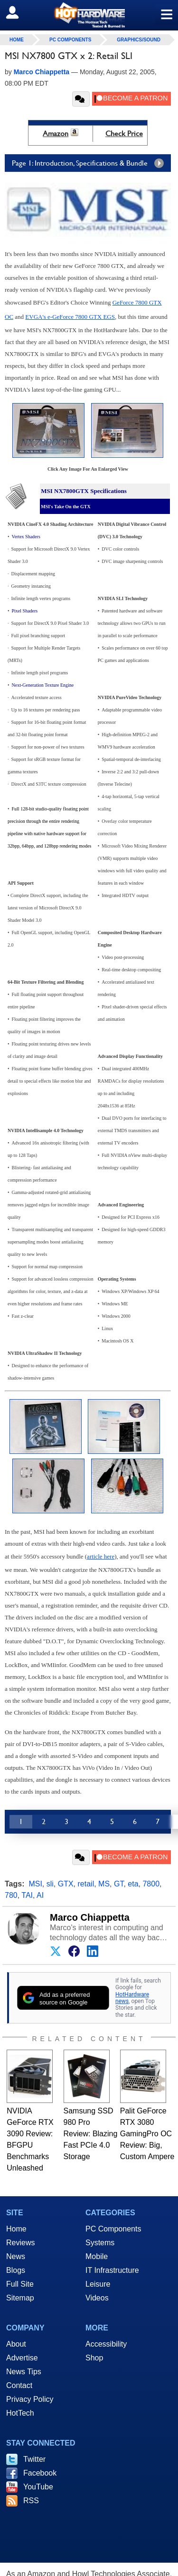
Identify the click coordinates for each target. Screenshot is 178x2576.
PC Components (70, 39)
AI (40, 1895)
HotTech (20, 2413)
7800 (150, 1884)
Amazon (55, 133)
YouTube (38, 2487)
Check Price (124, 133)
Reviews (20, 2243)
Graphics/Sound (138, 39)
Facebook (39, 2473)
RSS (31, 2501)
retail (86, 1884)
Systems (99, 2243)
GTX (66, 1884)
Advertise (22, 2358)
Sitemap (20, 2298)
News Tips (23, 2372)
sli (50, 1884)
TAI (27, 1895)
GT (118, 1884)
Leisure (97, 2284)
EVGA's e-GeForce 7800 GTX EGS (70, 316)
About (16, 2344)
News (15, 2256)
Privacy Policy (30, 2399)
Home (16, 2229)
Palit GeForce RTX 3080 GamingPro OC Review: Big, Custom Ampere (147, 2134)
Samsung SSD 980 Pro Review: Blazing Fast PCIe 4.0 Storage (91, 2134)
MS (104, 1884)
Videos (97, 2298)
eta (133, 1884)
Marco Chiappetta (90, 1917)
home (16, 39)
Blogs (15, 2270)
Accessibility (106, 2344)
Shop (94, 2358)
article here (100, 1556)
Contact (19, 2385)
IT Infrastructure (112, 2270)
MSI (35, 1884)
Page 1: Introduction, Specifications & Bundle (90, 163)
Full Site (20, 2284)
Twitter (34, 2459)
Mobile (96, 2256)
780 (11, 1895)
